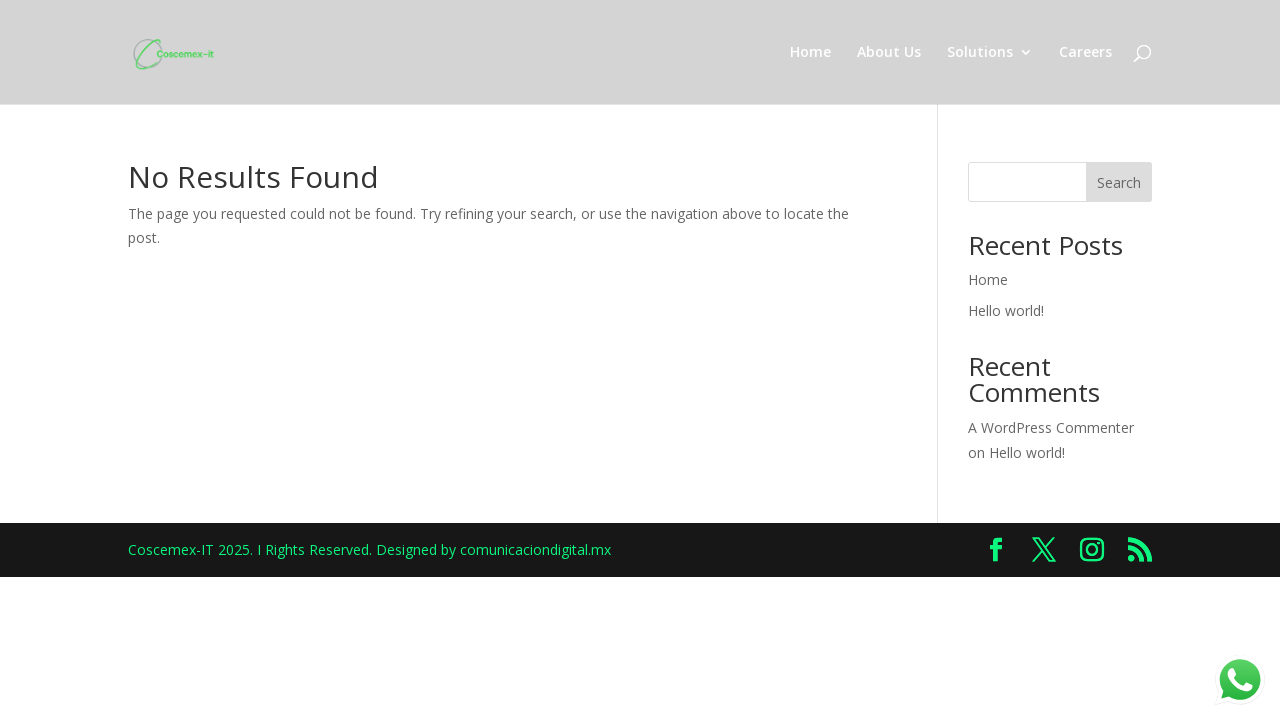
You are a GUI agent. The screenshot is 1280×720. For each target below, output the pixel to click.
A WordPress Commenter (1051, 427)
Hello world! (1006, 310)
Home (810, 53)
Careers (1085, 53)
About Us (889, 53)
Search (1119, 182)
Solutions (980, 53)
